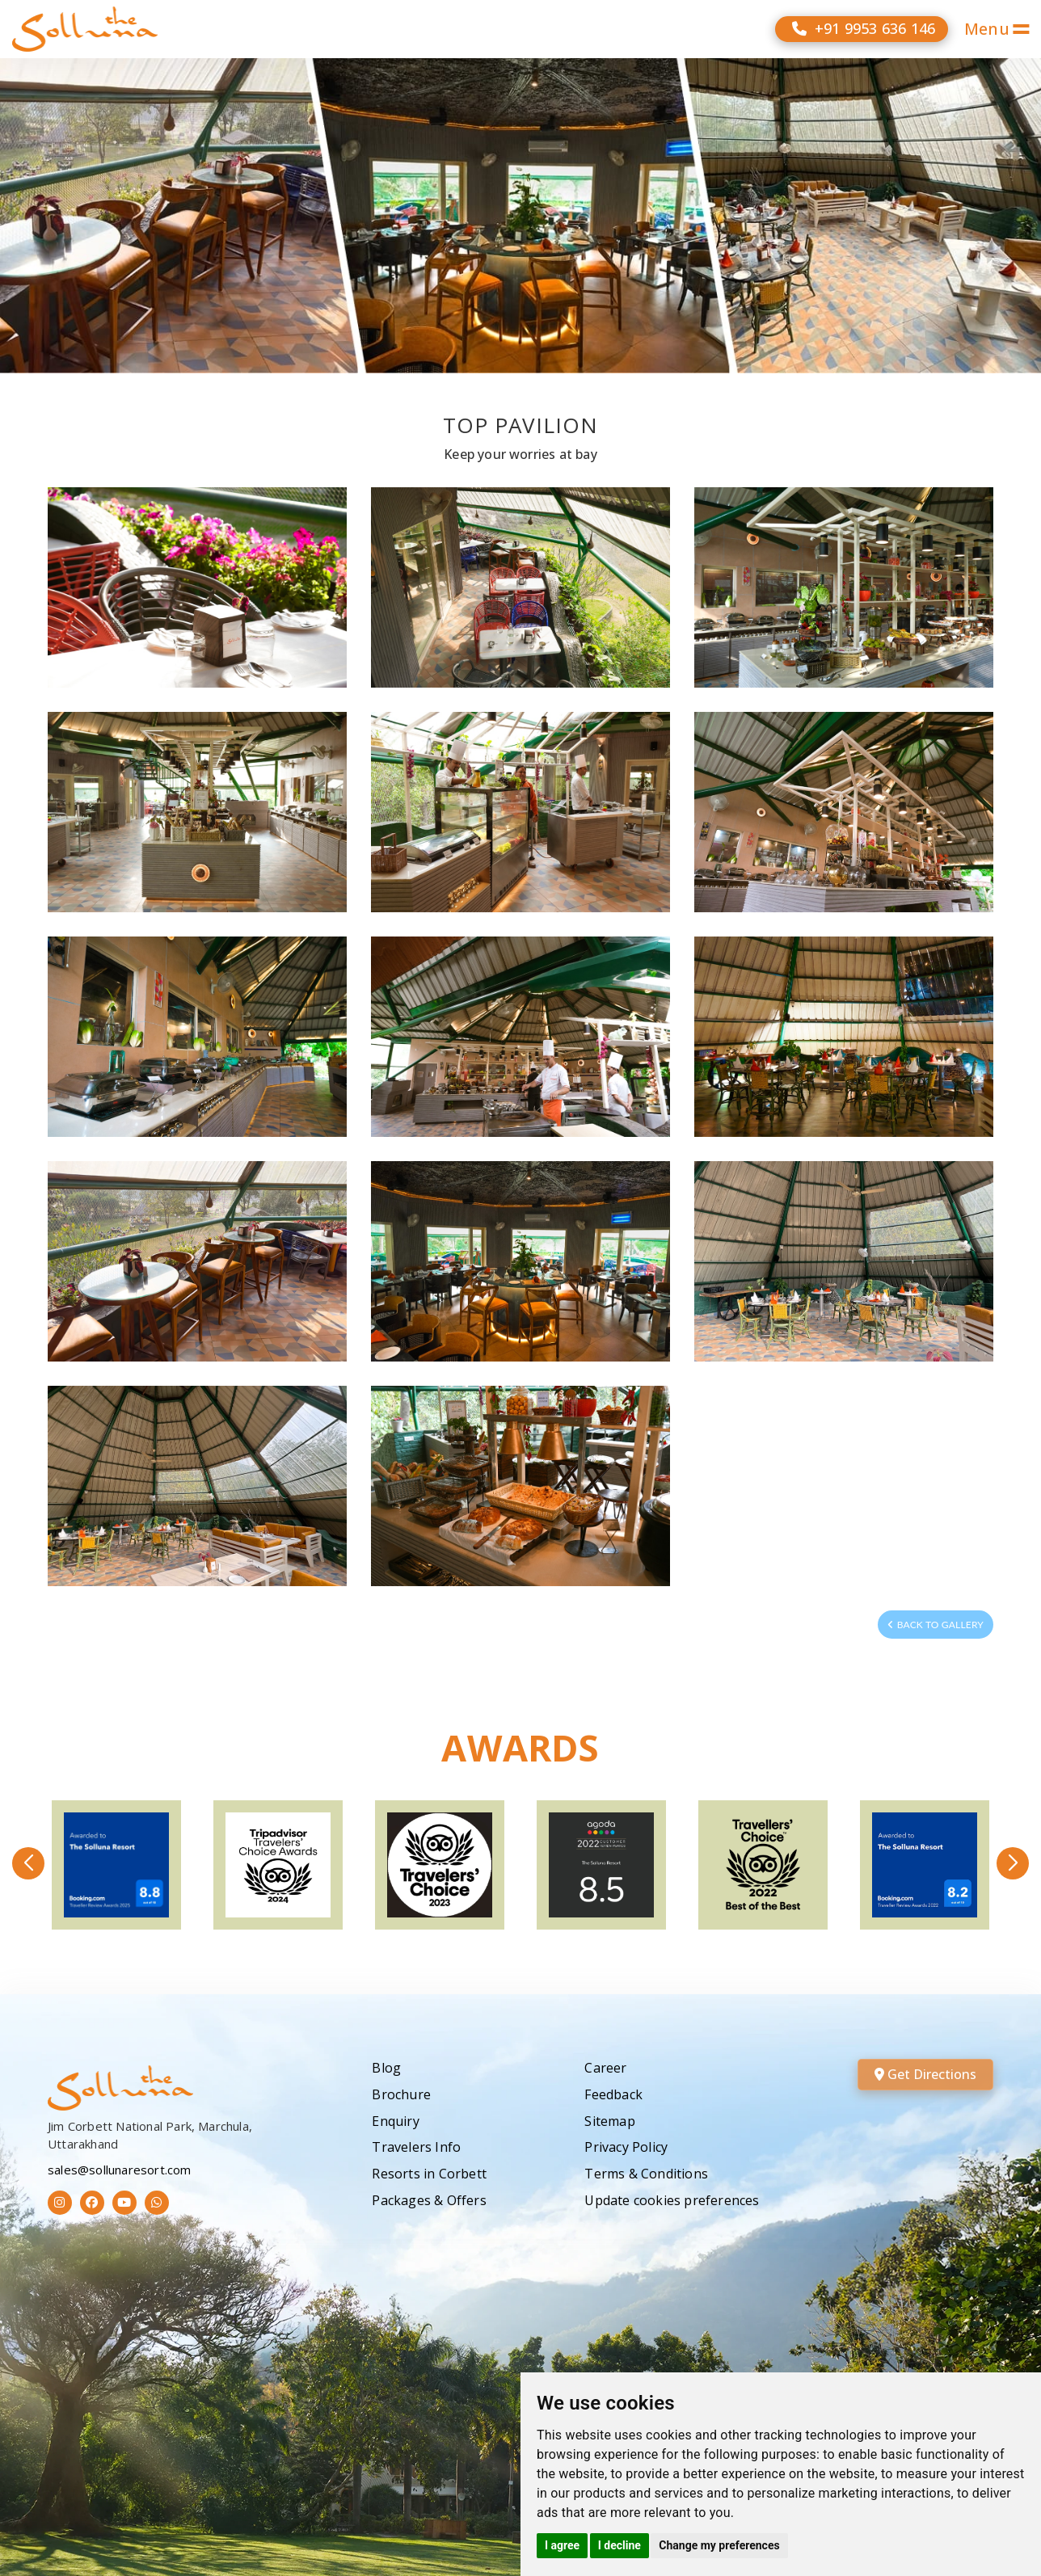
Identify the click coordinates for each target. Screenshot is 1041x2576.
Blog (386, 2068)
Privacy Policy (626, 2147)
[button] (28, 1863)
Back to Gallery (935, 1624)
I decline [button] (619, 2545)
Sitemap (609, 2121)
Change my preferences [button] (719, 2545)
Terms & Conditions (646, 2173)
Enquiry (395, 2121)
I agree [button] (562, 2545)
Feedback (613, 2094)
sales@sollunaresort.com (120, 2169)
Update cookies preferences (671, 2200)
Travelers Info (416, 2147)
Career (605, 2068)
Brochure (401, 2094)
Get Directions (925, 2074)
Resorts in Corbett (429, 2173)
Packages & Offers (429, 2200)
